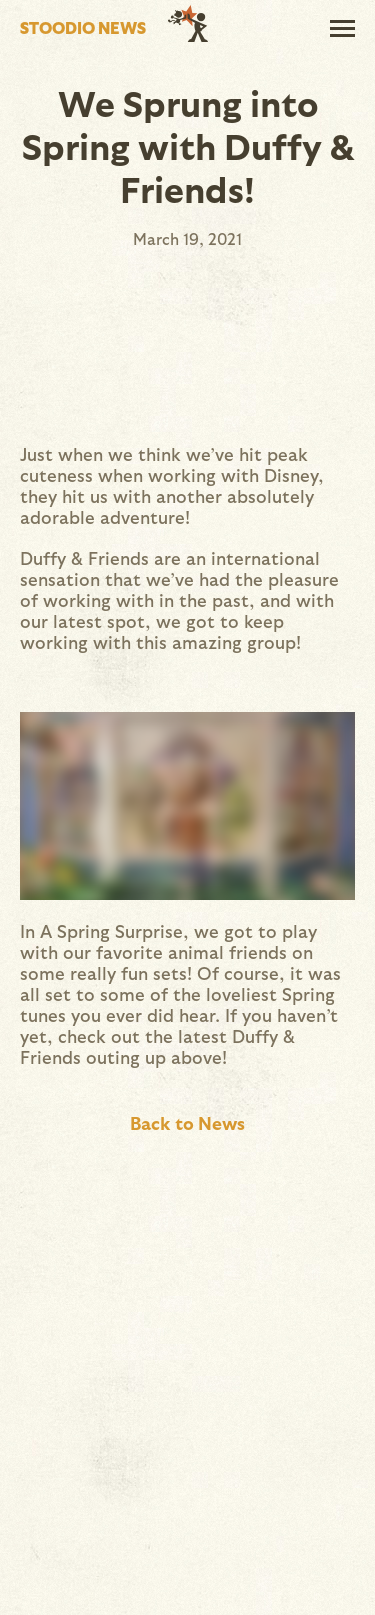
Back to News (187, 1122)
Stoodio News (83, 27)
